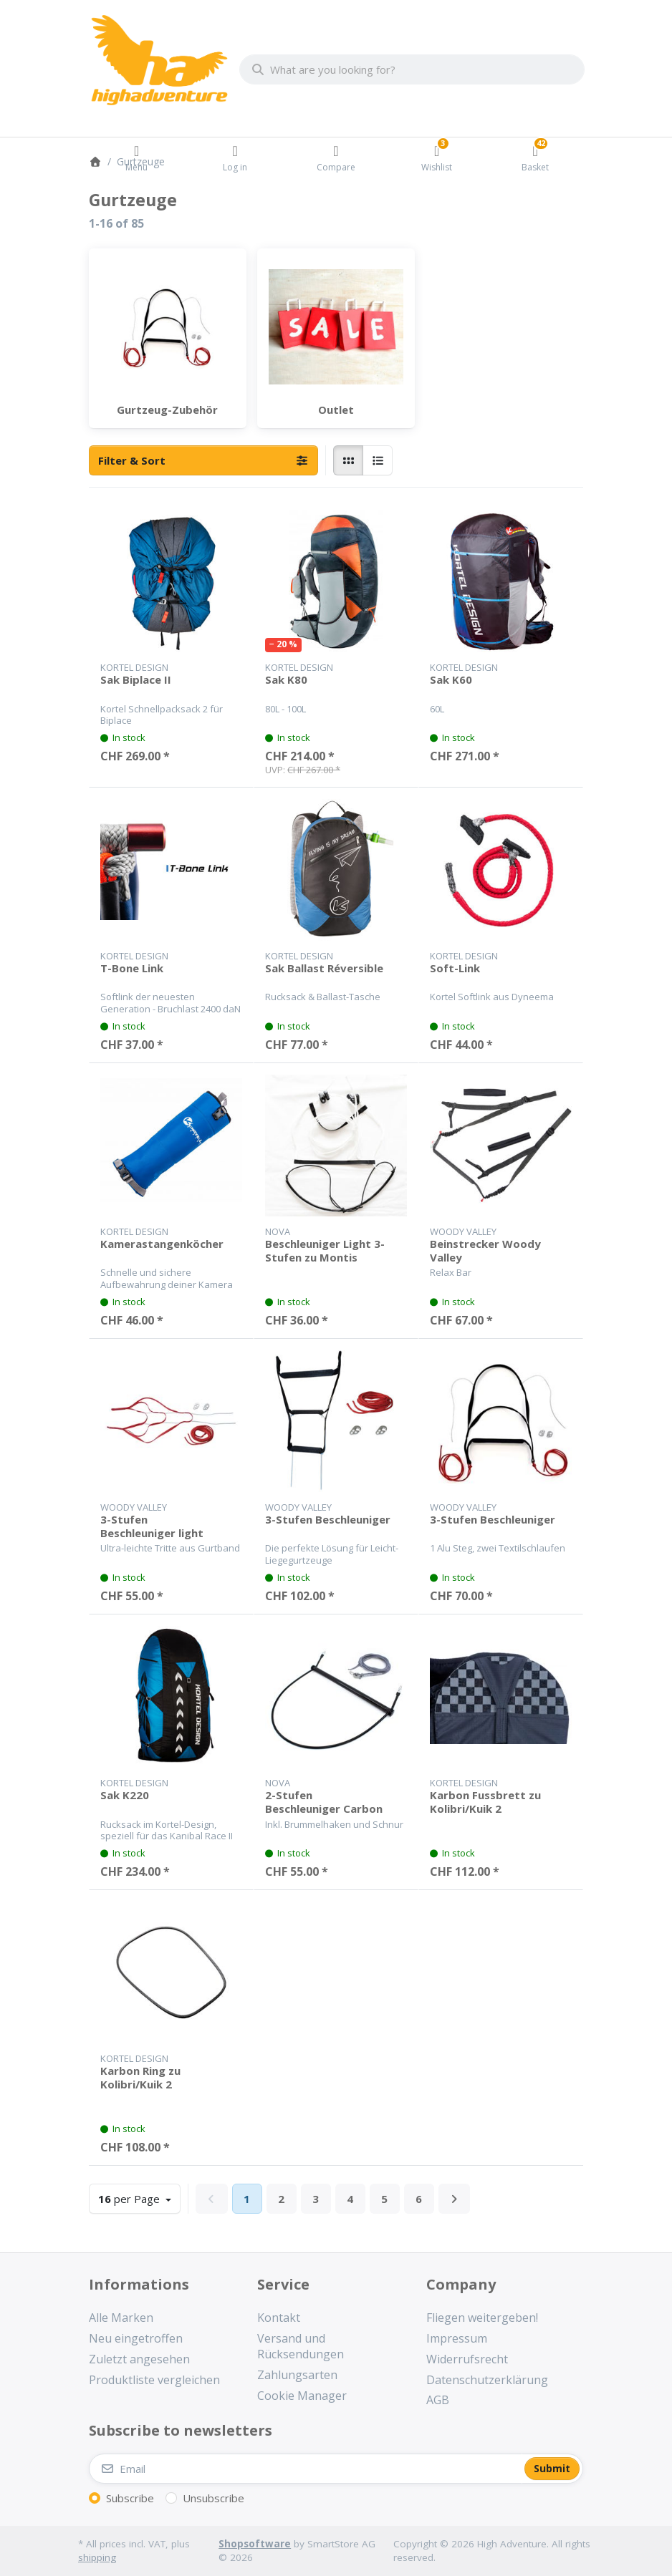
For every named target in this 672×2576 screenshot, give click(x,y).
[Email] (305, 2469)
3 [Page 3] (315, 2199)
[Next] (454, 2199)
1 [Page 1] (247, 2199)
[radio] (348, 460)
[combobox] (412, 69)
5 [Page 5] (384, 2199)
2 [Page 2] (281, 2199)
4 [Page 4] (350, 2199)
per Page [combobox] (139, 2197)
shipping (97, 2557)
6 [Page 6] (419, 2199)
